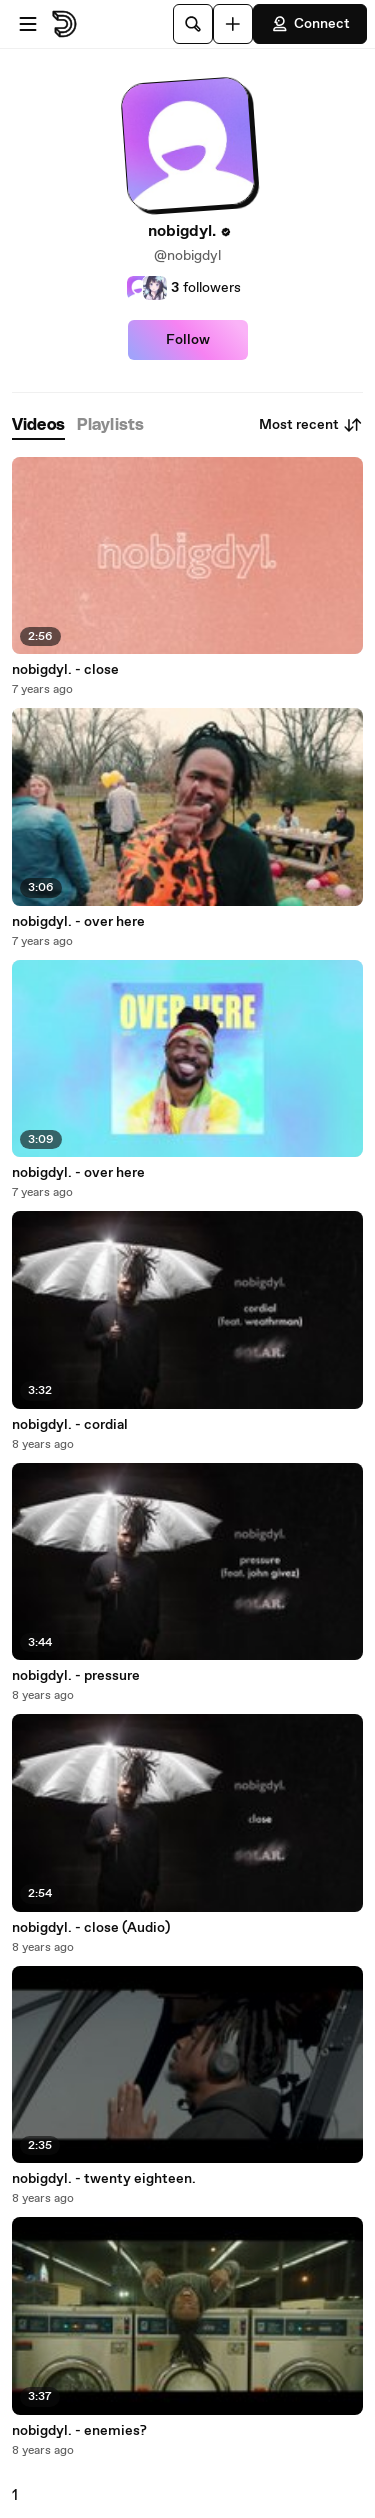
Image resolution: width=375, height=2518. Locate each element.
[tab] (38, 425)
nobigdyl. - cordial (70, 1425)
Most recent (311, 425)
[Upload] (233, 24)
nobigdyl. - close (65, 670)
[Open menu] (28, 24)
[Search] (193, 24)
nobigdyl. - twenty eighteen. (104, 2179)
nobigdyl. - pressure (76, 1676)
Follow (188, 340)
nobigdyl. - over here (78, 922)
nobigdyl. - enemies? (79, 2431)
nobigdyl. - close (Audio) (91, 1928)
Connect (310, 24)
